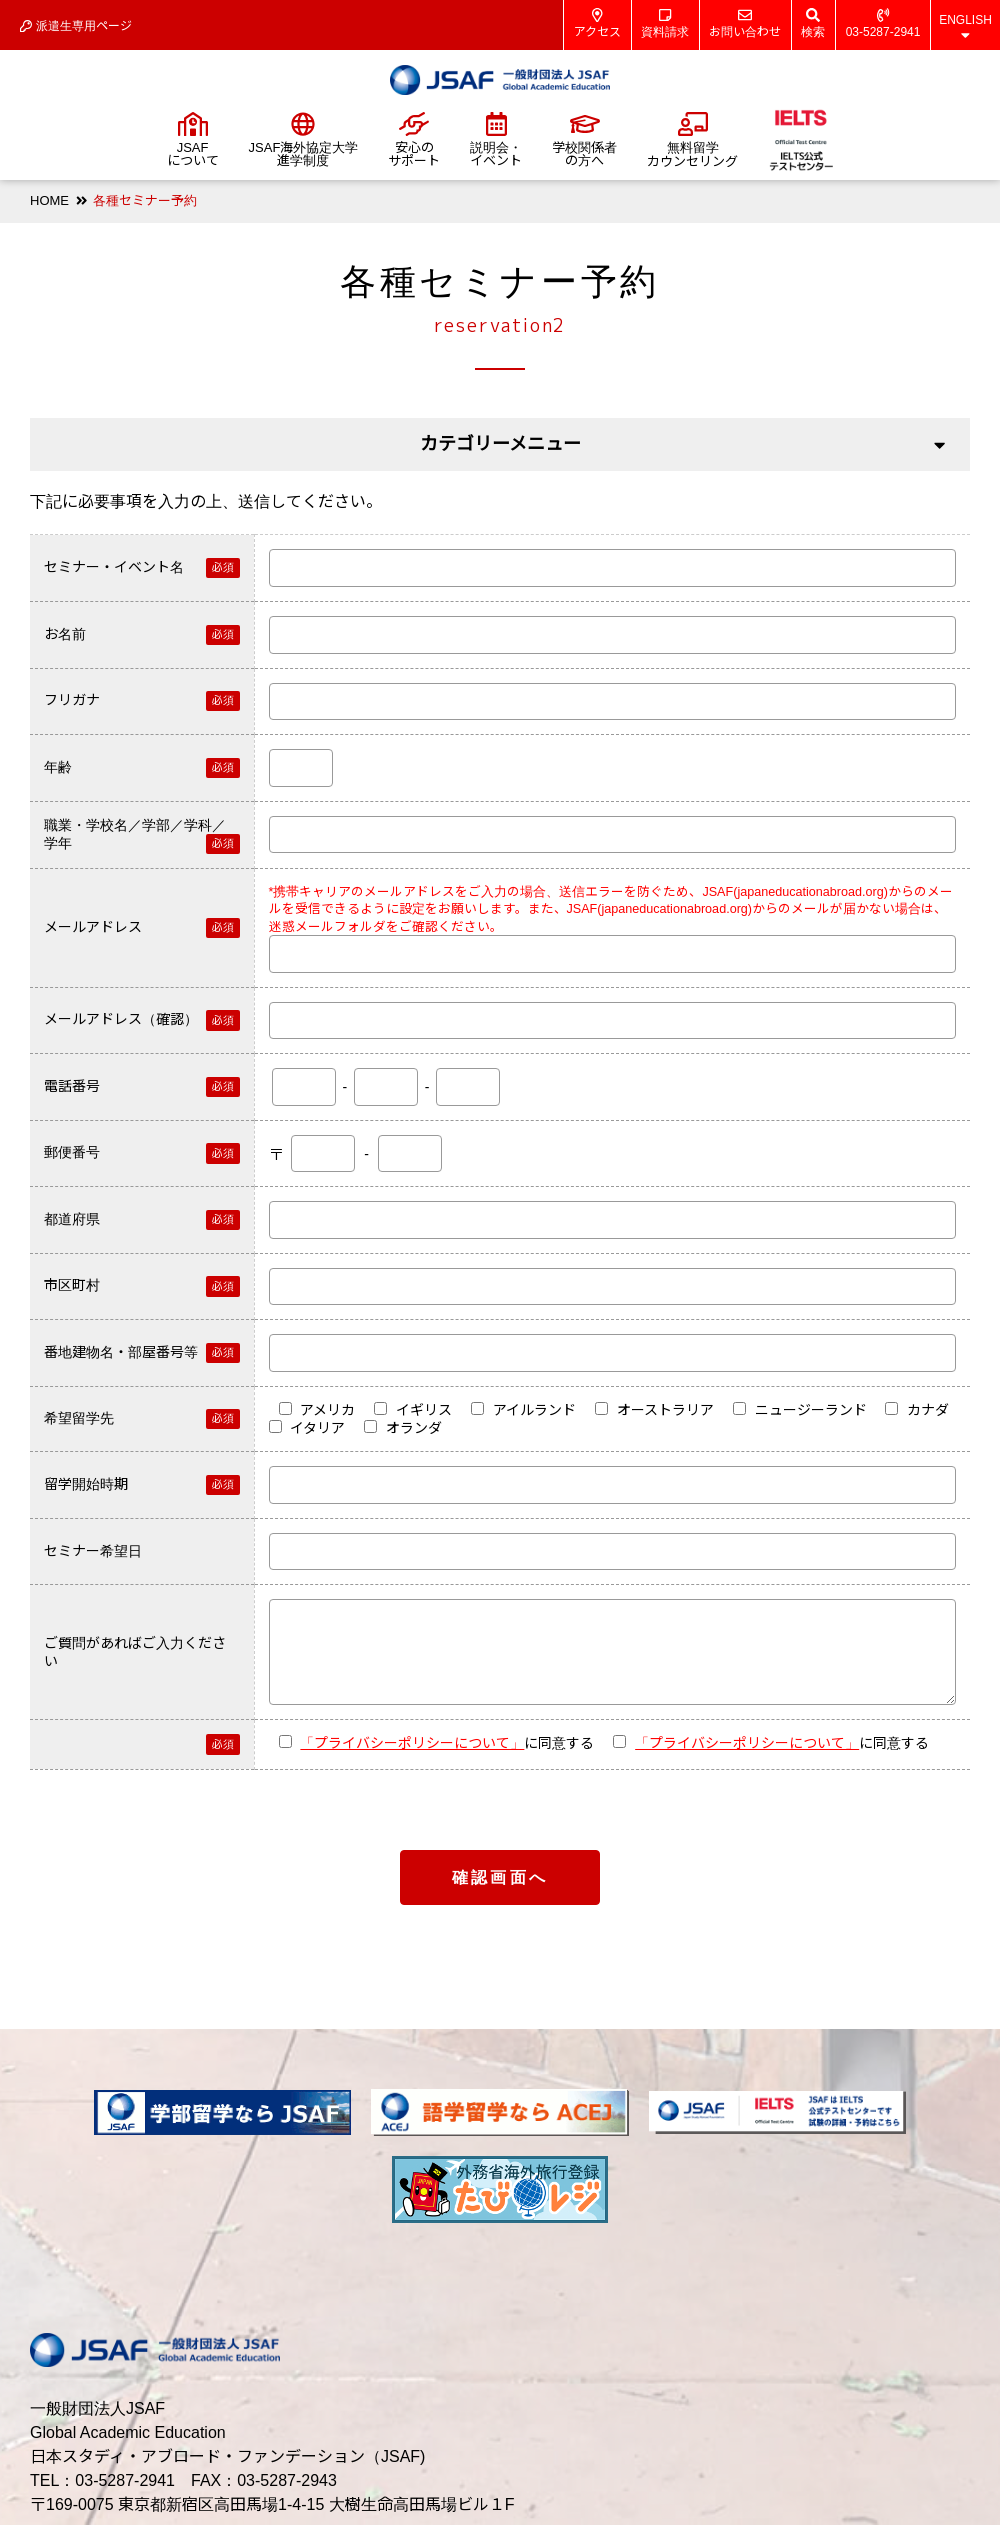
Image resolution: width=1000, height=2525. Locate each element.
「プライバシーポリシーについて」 (412, 1743)
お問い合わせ (745, 23)
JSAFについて (193, 140)
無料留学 (692, 140)
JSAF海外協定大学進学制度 (304, 140)
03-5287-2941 (883, 23)
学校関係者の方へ (584, 140)
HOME (49, 200)
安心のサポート (414, 140)
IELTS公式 (800, 140)
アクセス (597, 23)
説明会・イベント (496, 140)
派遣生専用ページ (76, 26)
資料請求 (665, 23)
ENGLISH (965, 27)
